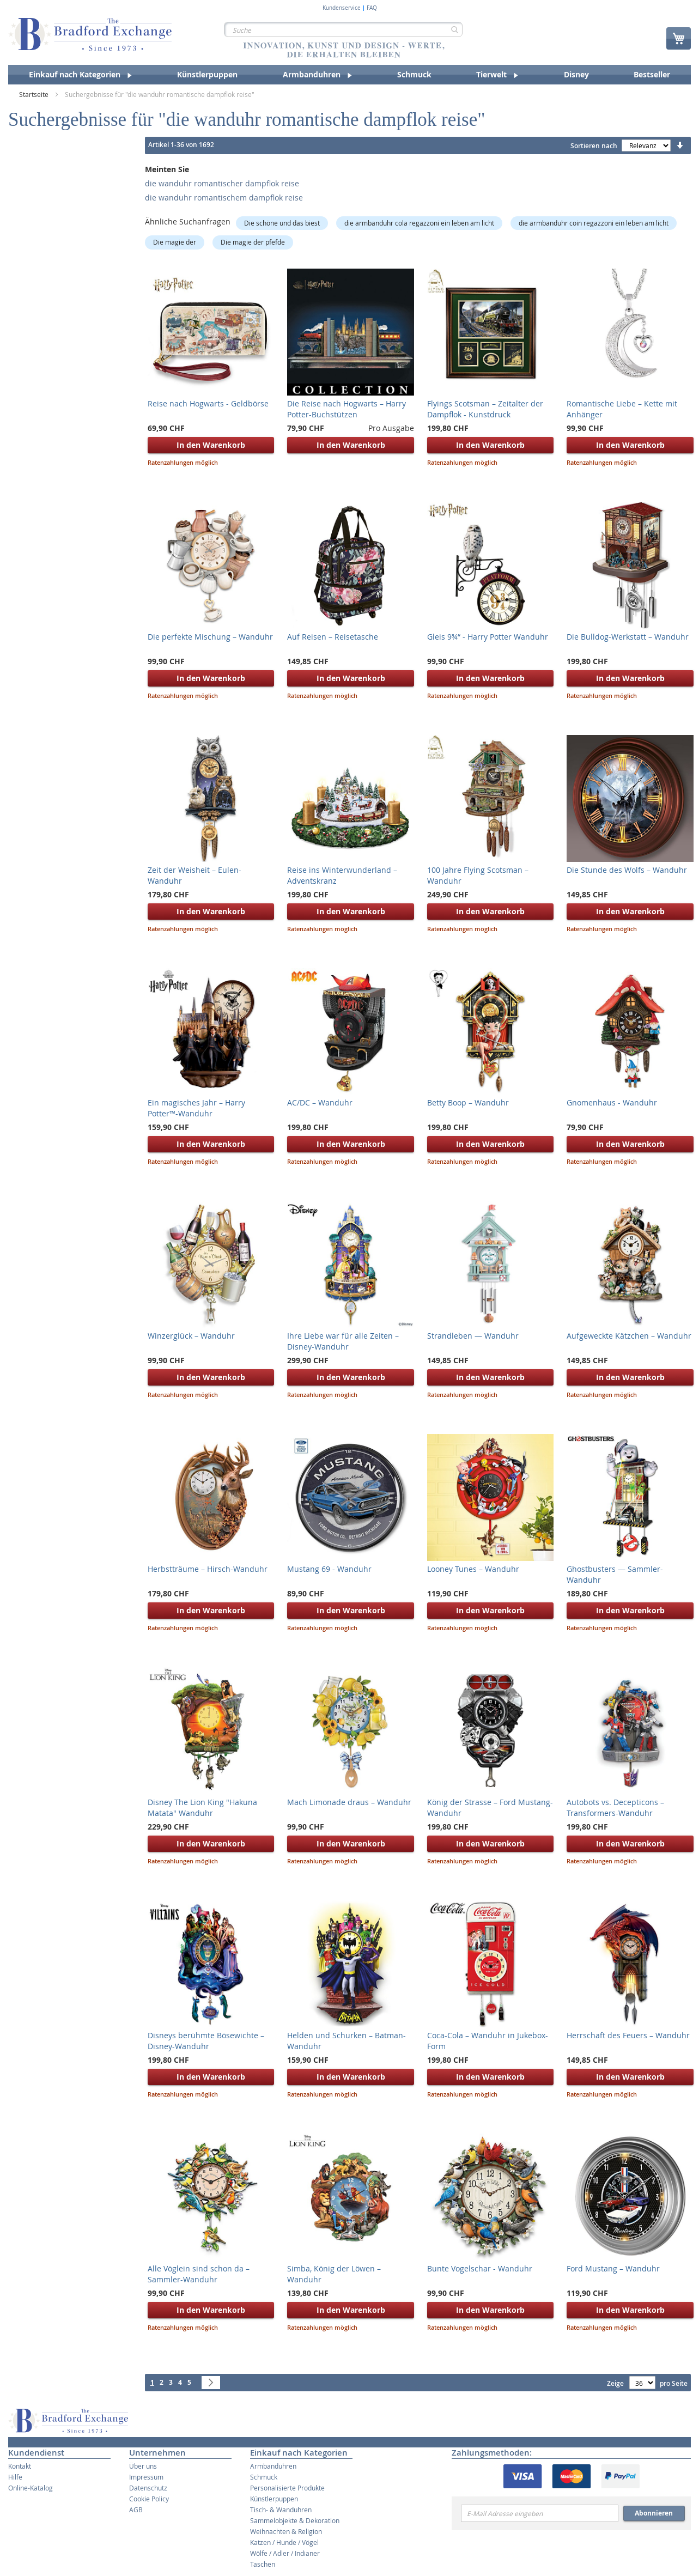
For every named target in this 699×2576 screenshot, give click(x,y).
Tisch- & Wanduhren (281, 2509)
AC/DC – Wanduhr (319, 1102)
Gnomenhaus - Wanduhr (612, 1102)
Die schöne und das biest (282, 222)
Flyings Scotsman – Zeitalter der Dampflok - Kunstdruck (485, 409)
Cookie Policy (149, 2498)
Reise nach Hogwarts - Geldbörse (208, 403)
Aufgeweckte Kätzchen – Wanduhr (629, 1335)
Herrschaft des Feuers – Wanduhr (628, 2035)
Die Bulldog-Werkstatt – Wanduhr (628, 636)
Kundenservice (342, 8)
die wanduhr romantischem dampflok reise (224, 197)
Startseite (34, 94)
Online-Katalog (30, 2487)
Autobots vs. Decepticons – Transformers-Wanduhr (615, 1807)
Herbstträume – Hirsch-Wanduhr (208, 1569)
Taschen (262, 2564)
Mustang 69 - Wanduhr (329, 1569)
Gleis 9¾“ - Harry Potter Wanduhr (487, 636)
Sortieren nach (593, 145)
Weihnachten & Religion (286, 2531)
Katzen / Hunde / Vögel (284, 2542)
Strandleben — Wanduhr (473, 1335)
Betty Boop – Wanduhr (468, 1102)
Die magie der (174, 242)
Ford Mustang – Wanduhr (613, 2268)
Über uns (143, 2466)
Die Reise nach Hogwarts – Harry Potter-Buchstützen (346, 409)
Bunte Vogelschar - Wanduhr (479, 2268)
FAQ (372, 8)
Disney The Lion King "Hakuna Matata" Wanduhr (202, 1807)
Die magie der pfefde (253, 242)
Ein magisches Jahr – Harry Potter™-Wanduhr (196, 1108)
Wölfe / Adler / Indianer (285, 2553)
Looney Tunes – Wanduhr (473, 1569)
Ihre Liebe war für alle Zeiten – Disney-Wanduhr (343, 1341)
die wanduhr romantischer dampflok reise (222, 183)
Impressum (146, 2476)
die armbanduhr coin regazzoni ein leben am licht (593, 222)
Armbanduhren (273, 2466)
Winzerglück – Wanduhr (191, 1335)
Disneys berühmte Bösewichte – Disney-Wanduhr (206, 2040)
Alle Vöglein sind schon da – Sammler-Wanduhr (199, 2274)
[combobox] (343, 29)
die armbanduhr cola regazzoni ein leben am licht (419, 222)
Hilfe (15, 2476)
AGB (136, 2509)
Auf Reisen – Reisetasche (332, 636)
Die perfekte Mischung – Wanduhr (210, 636)
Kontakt (19, 2466)
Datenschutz (148, 2487)
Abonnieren (654, 2513)
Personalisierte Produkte (287, 2487)
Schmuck (263, 2476)
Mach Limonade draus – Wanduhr (349, 1802)
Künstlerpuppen (274, 2498)
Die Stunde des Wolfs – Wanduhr (627, 870)
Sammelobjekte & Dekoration (294, 2520)
